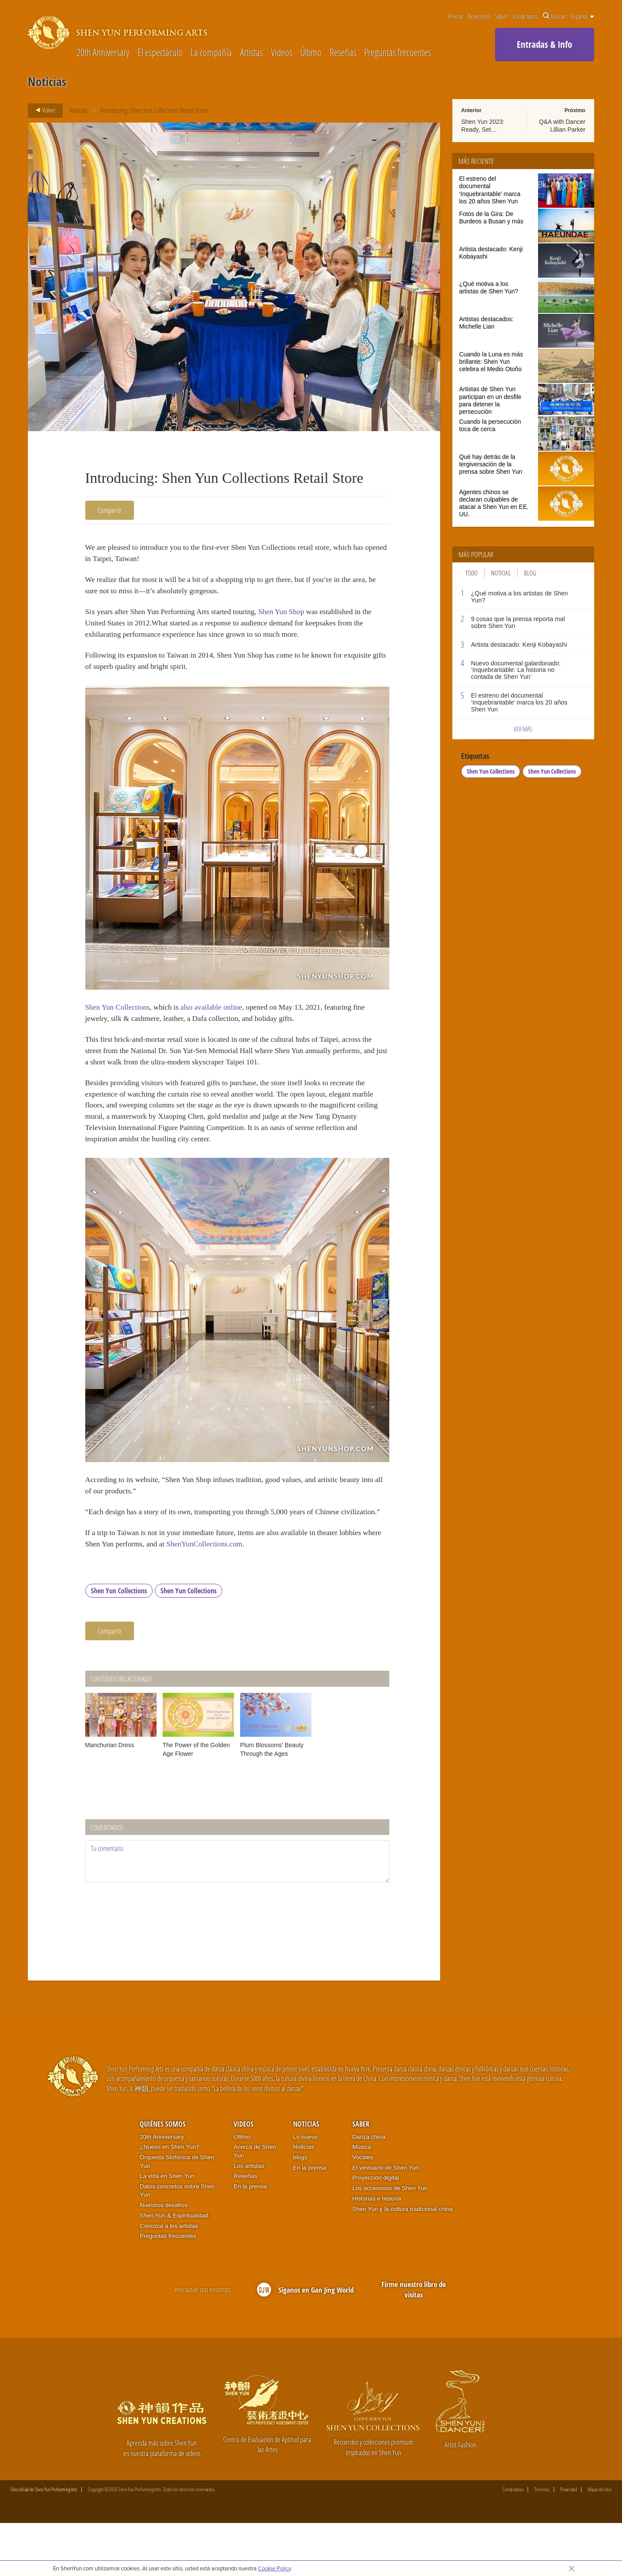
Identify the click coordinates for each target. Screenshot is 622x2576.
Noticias (78, 110)
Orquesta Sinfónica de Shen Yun (177, 2214)
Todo (471, 572)
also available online (225, 1022)
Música (361, 2200)
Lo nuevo (305, 2189)
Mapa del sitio (600, 2542)
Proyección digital (375, 2230)
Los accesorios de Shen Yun (390, 2241)
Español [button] (582, 16)
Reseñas (343, 53)
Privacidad (568, 2542)
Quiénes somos (163, 2177)
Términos (542, 2542)
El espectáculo (160, 53)
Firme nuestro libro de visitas (413, 2342)
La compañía (211, 53)
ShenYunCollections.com (265, 1594)
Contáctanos (525, 16)
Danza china (368, 2189)
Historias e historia (376, 2251)
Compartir (109, 510)
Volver (42, 110)
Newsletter (479, 16)
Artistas (251, 53)
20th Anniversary (103, 53)
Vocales (362, 2210)
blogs (300, 2210)
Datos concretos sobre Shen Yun (177, 2243)
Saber (501, 16)
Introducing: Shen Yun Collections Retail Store (154, 110)
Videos (281, 53)
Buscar (554, 16)
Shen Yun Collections (121, 1022)
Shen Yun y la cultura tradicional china (402, 2261)
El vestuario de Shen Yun (385, 2220)
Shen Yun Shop (302, 619)
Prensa (455, 16)
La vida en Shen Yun (167, 2229)
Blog (530, 572)
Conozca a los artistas (169, 2278)
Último (310, 53)
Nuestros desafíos (163, 2258)
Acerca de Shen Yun (255, 2204)
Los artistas (249, 2218)
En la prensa (250, 2239)
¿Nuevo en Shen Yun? (169, 2200)
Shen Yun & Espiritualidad (174, 2268)
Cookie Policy (274, 2568)
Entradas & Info (544, 44)
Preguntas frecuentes (397, 53)
